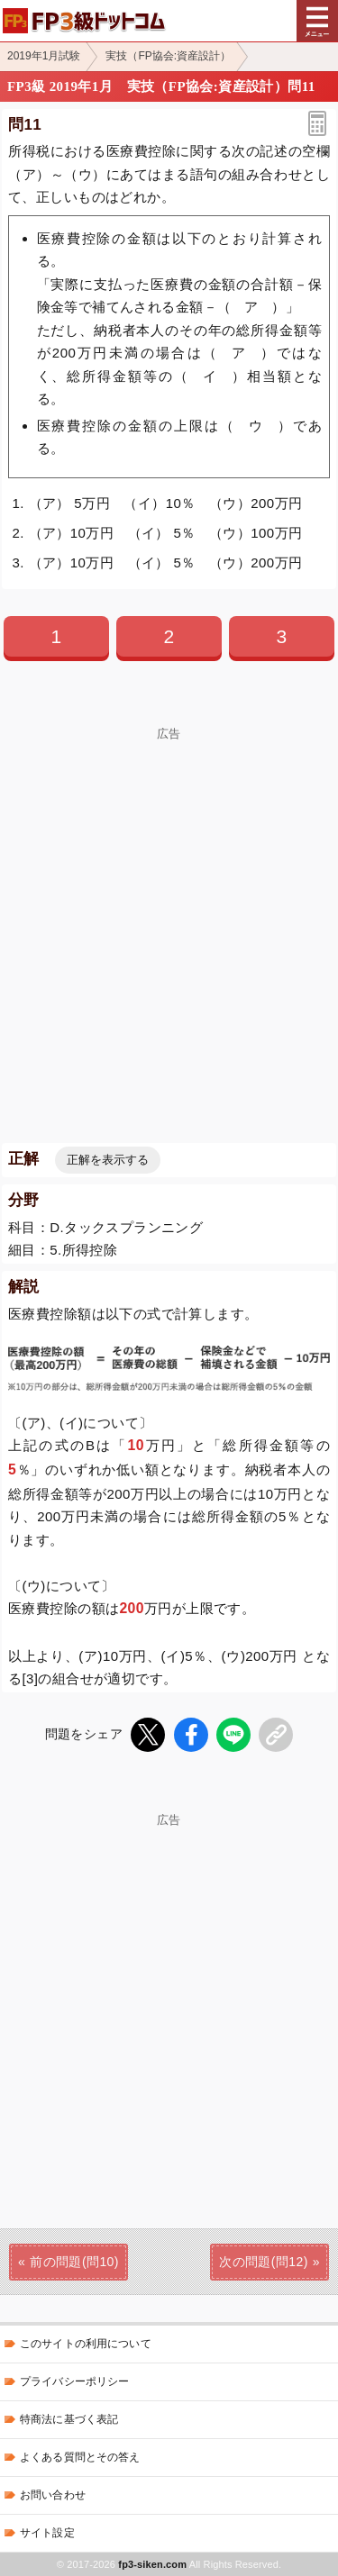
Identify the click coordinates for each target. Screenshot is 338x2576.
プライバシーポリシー (74, 2381)
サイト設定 (47, 2532)
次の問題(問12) (263, 2261)
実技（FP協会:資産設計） (168, 56)
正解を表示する (108, 1159)
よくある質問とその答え (80, 2457)
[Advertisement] (169, 909)
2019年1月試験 (43, 56)
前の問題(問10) (74, 2261)
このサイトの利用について (85, 2343)
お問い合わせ (53, 2495)
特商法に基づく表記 (69, 2419)
